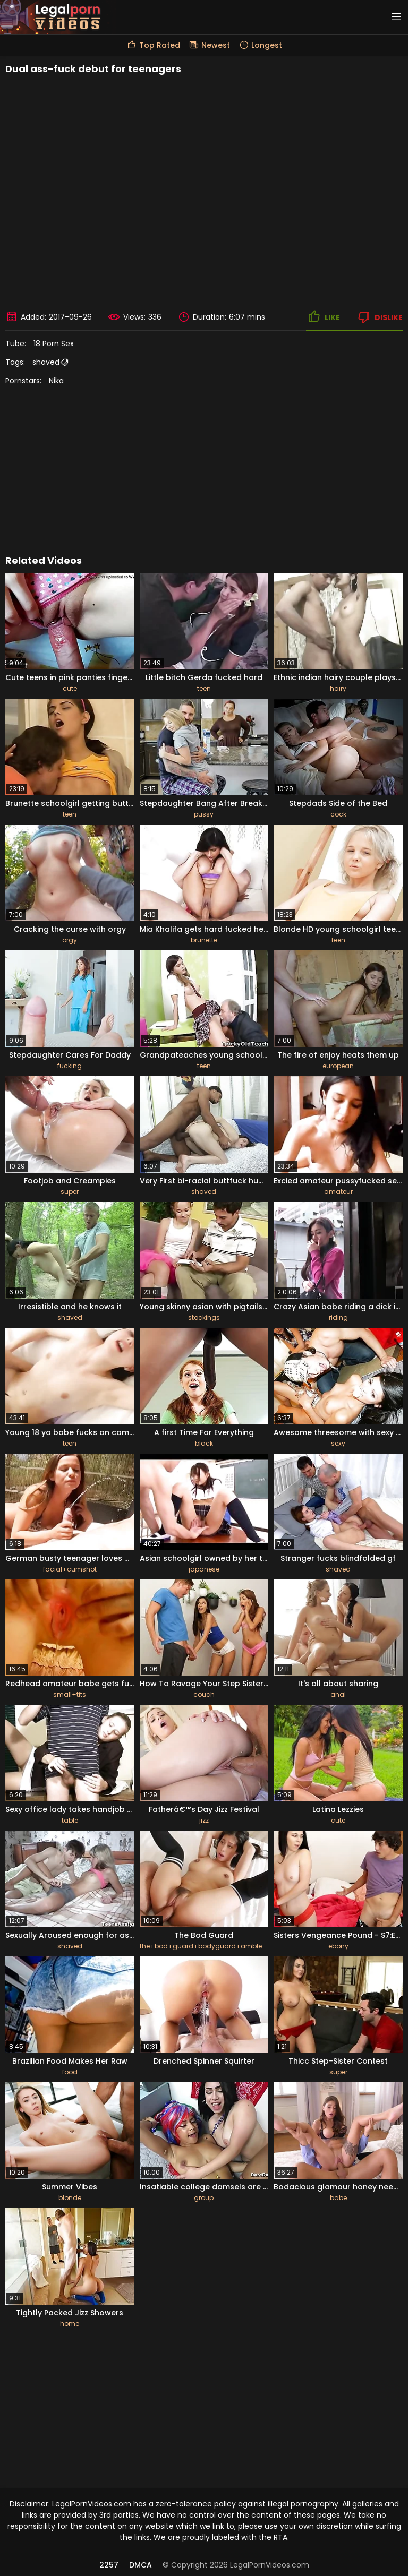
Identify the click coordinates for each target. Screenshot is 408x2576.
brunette (204, 939)
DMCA (140, 2565)
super (70, 1191)
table (70, 1820)
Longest (260, 45)
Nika (56, 380)
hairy (338, 688)
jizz (204, 1820)
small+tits (69, 1694)
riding (338, 1317)
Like (323, 317)
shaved (46, 362)
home (69, 2323)
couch (204, 1694)
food (70, 2071)
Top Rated (153, 45)
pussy (204, 814)
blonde (69, 2197)
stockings (204, 1317)
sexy (338, 1443)
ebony (338, 1946)
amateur (338, 1191)
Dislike (379, 317)
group (204, 2197)
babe (338, 2197)
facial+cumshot (70, 1569)
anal (338, 1694)
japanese (204, 1569)
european (338, 1065)
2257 (108, 2565)
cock (338, 814)
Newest (209, 45)
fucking (69, 1065)
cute (70, 688)
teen (204, 688)
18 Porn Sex (53, 343)
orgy (69, 939)
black (204, 1443)
